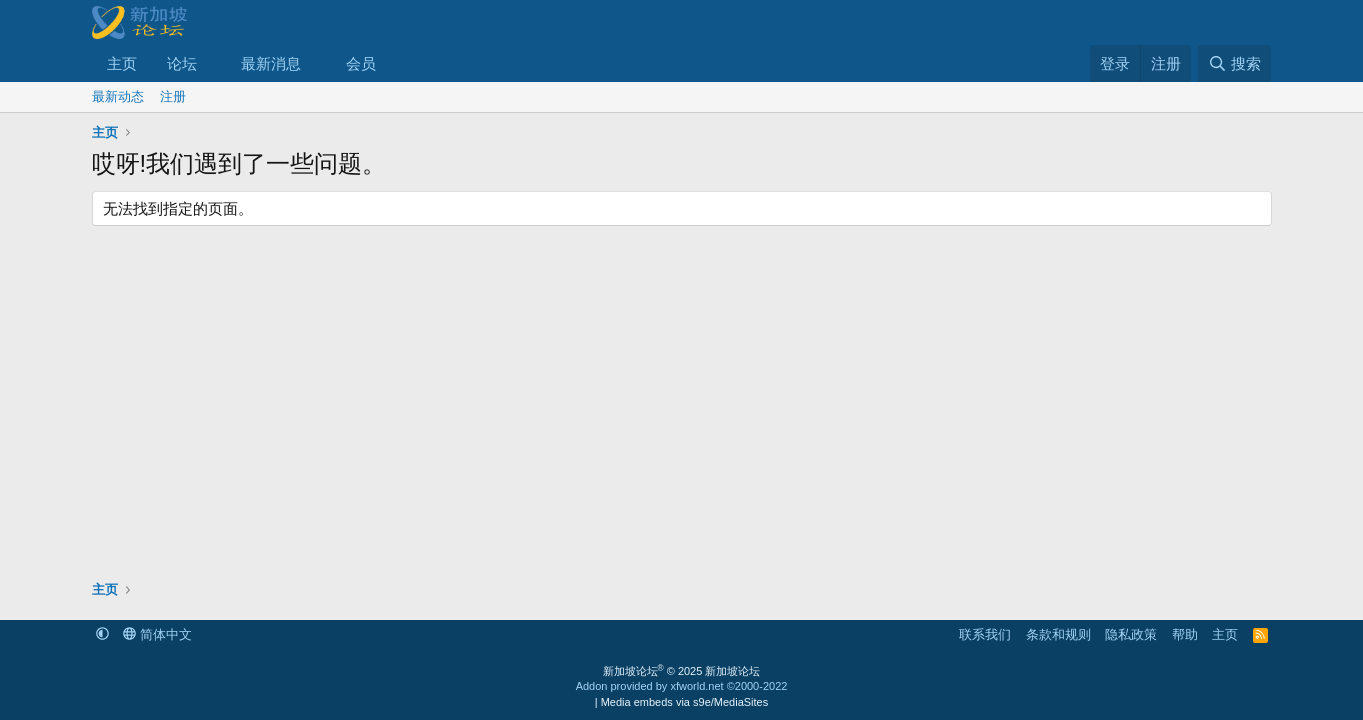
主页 (122, 63)
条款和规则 (1058, 634)
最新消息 (271, 63)
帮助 (1185, 634)
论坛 (182, 63)
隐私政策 (1131, 634)
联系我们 (985, 634)
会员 (361, 63)
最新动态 (118, 96)
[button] (212, 63)
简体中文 (157, 634)
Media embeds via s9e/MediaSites (685, 702)
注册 (173, 96)
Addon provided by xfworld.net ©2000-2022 (682, 686)
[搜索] (1234, 63)
